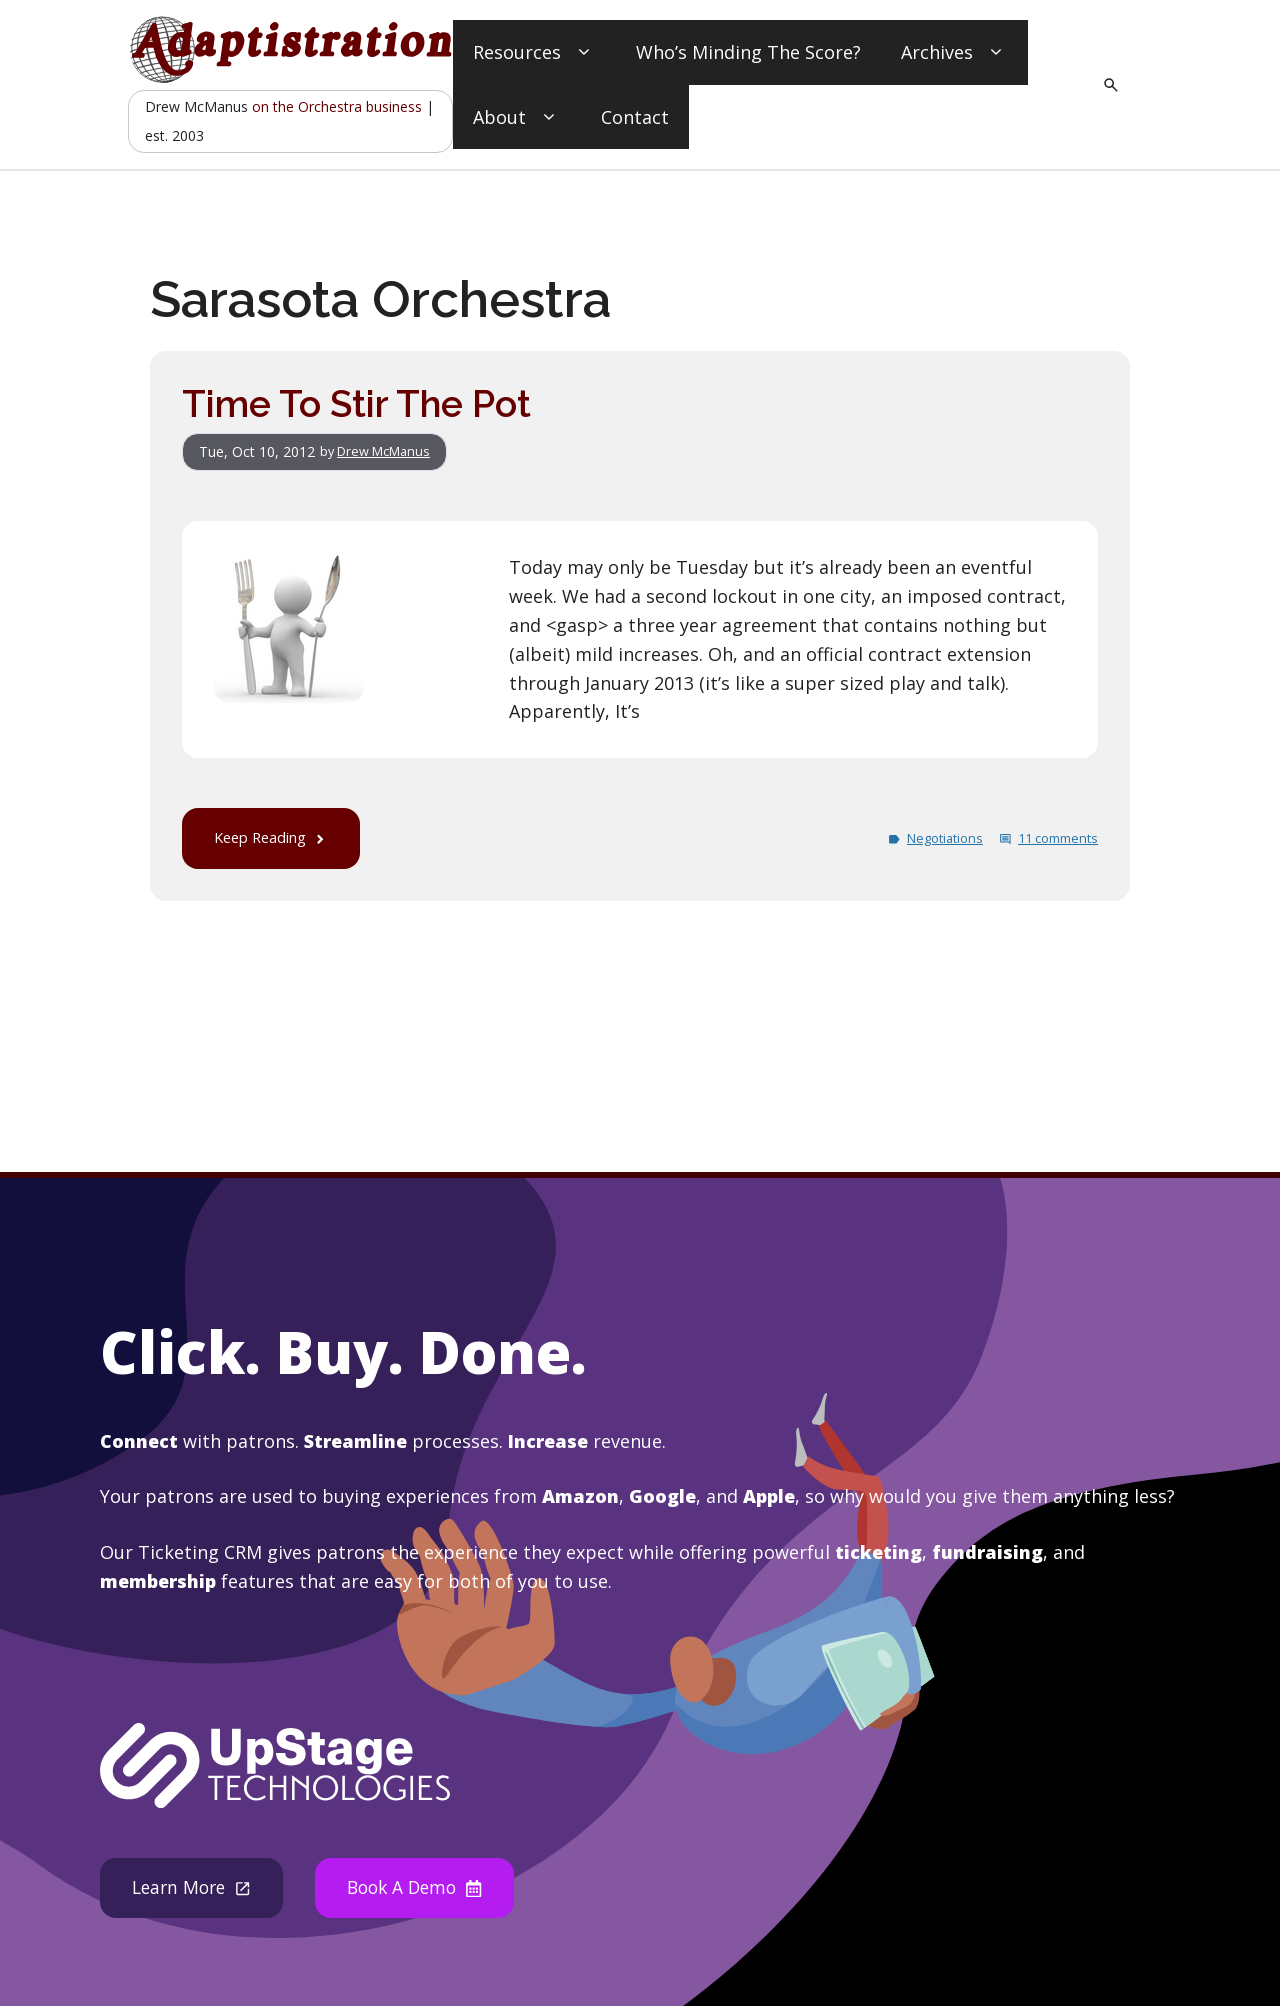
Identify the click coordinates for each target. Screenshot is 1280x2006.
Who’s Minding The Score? (748, 52)
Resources (534, 52)
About (517, 117)
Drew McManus (390, 451)
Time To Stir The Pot (364, 403)
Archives (954, 52)
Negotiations (929, 838)
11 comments (1053, 838)
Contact (635, 117)
